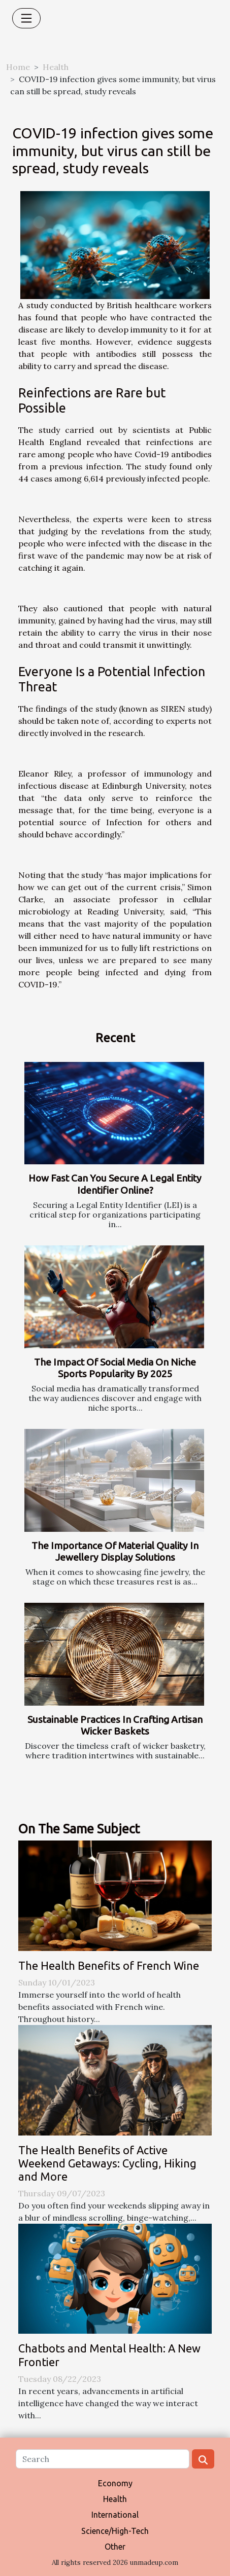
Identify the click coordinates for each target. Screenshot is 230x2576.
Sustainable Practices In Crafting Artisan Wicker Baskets (115, 1725)
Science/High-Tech (115, 2530)
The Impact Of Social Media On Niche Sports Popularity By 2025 (115, 1367)
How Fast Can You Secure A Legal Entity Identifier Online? (115, 1183)
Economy (115, 2483)
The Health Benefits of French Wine (108, 1966)
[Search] (102, 2459)
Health (56, 67)
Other (115, 2546)
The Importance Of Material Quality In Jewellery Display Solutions (115, 1551)
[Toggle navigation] (26, 18)
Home (18, 67)
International (115, 2514)
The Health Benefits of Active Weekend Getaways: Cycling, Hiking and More (107, 2163)
